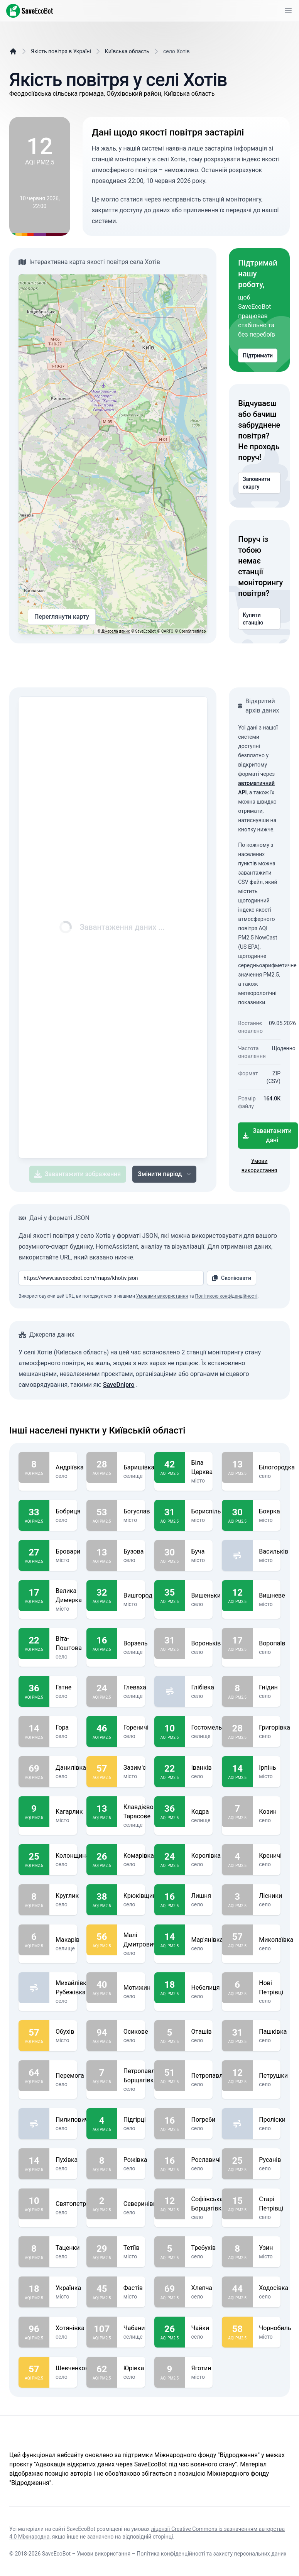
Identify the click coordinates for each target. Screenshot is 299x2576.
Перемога (70, 2075)
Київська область (127, 51)
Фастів (133, 2288)
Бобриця (68, 1511)
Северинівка (141, 2204)
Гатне (63, 1687)
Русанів (270, 2160)
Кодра (201, 1811)
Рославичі (206, 2160)
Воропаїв (272, 1643)
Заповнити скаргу (259, 483)
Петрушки (273, 2075)
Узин (266, 2248)
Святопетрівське (80, 2204)
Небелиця (205, 1987)
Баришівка (138, 1467)
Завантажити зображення (77, 1174)
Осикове (135, 2031)
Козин (268, 1811)
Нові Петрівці (271, 1988)
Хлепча (202, 2288)
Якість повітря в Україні (61, 51)
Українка (68, 2288)
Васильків (273, 1551)
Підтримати (257, 355)
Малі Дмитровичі (140, 1940)
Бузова (133, 1551)
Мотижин (137, 1987)
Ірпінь (267, 1767)
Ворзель (135, 1643)
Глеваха (134, 1687)
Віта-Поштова (69, 1643)
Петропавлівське (216, 2075)
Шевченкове (74, 2368)
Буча (199, 1551)
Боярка (269, 1511)
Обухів (65, 2031)
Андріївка (70, 1467)
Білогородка (277, 1467)
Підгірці (134, 2119)
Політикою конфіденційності (226, 1296)
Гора (63, 1727)
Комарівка (138, 1855)
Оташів (201, 2031)
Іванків (201, 1767)
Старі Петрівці (271, 2204)
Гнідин (268, 1687)
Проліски (272, 2119)
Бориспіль (206, 1511)
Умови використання (103, 2554)
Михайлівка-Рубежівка (73, 1988)
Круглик (67, 1896)
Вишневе (272, 1595)
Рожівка (135, 2160)
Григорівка (274, 1727)
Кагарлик (69, 1811)
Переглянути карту (62, 617)
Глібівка (202, 1687)
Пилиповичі (73, 2119)
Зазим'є (134, 1767)
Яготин (201, 2368)
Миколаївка (276, 1940)
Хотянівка (70, 2328)
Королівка (206, 1855)
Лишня (201, 1896)
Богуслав (136, 1511)
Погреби (203, 2119)
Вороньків (206, 1643)
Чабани (134, 2328)
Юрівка (133, 2368)
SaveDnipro (119, 1384)
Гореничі (136, 1727)
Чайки (200, 2328)
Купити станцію (259, 619)
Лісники (270, 1896)
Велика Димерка (69, 1595)
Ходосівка (273, 2288)
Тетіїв (131, 2248)
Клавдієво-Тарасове (139, 1812)
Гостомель (206, 1727)
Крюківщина (141, 1896)
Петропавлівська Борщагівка (148, 2076)
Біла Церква (202, 1467)
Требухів (203, 2248)
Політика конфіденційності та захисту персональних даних (211, 2554)
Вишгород (137, 1595)
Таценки (67, 2248)
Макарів (67, 1940)
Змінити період (165, 1174)
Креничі (270, 1855)
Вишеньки (206, 1595)
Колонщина (72, 1855)
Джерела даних (115, 631)
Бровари (68, 1551)
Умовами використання (162, 1296)
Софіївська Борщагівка (208, 2204)
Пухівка (67, 2160)
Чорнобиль (275, 2328)
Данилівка (71, 1767)
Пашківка (273, 2031)
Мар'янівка (207, 1940)
